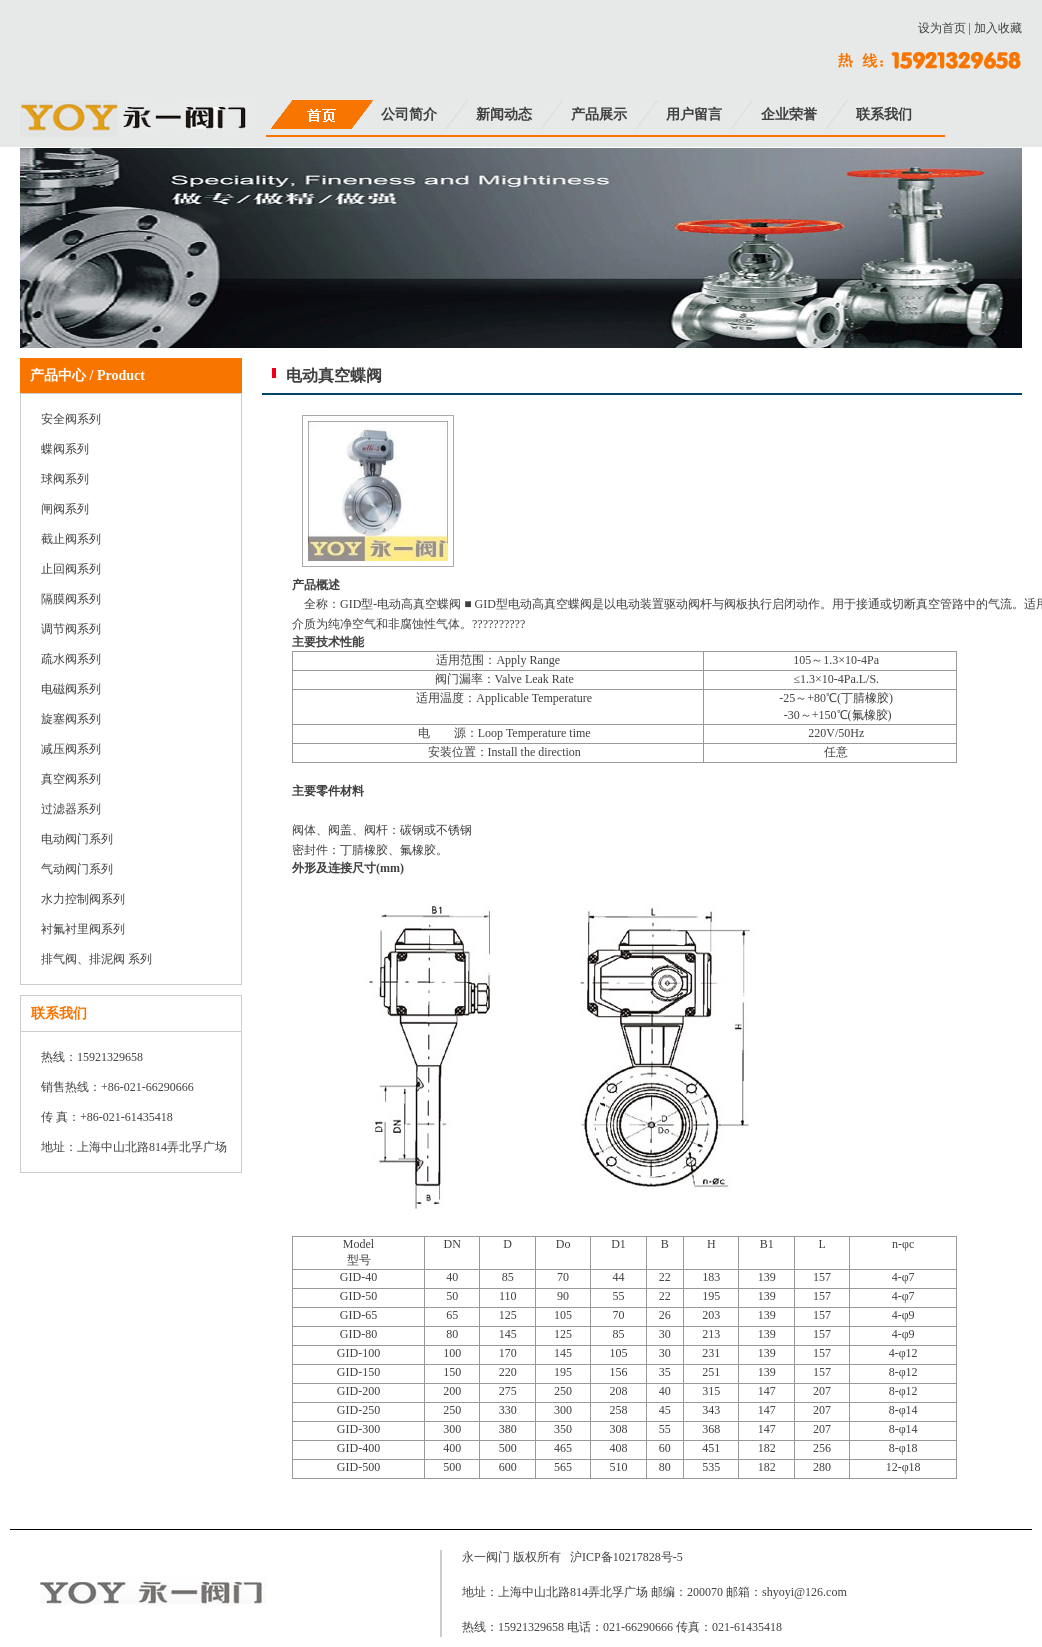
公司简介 (409, 114)
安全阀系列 (71, 419)
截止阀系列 (71, 539)
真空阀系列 (71, 779)
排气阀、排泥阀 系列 (96, 959)
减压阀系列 (71, 749)
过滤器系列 (71, 809)
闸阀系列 (65, 509)
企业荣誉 (789, 114)
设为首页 (942, 28)
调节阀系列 (71, 629)
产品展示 (599, 114)
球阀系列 (65, 479)
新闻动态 (504, 114)
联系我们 (884, 114)
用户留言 (694, 114)
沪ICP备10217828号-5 (626, 1557)
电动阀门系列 (77, 839)
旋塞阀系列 (71, 719)
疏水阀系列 (71, 659)
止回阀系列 (71, 569)
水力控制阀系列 (83, 899)
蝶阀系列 (65, 449)
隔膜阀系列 (71, 599)
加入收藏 (998, 28)
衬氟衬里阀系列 (83, 929)
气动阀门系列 (77, 869)
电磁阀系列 (71, 689)
